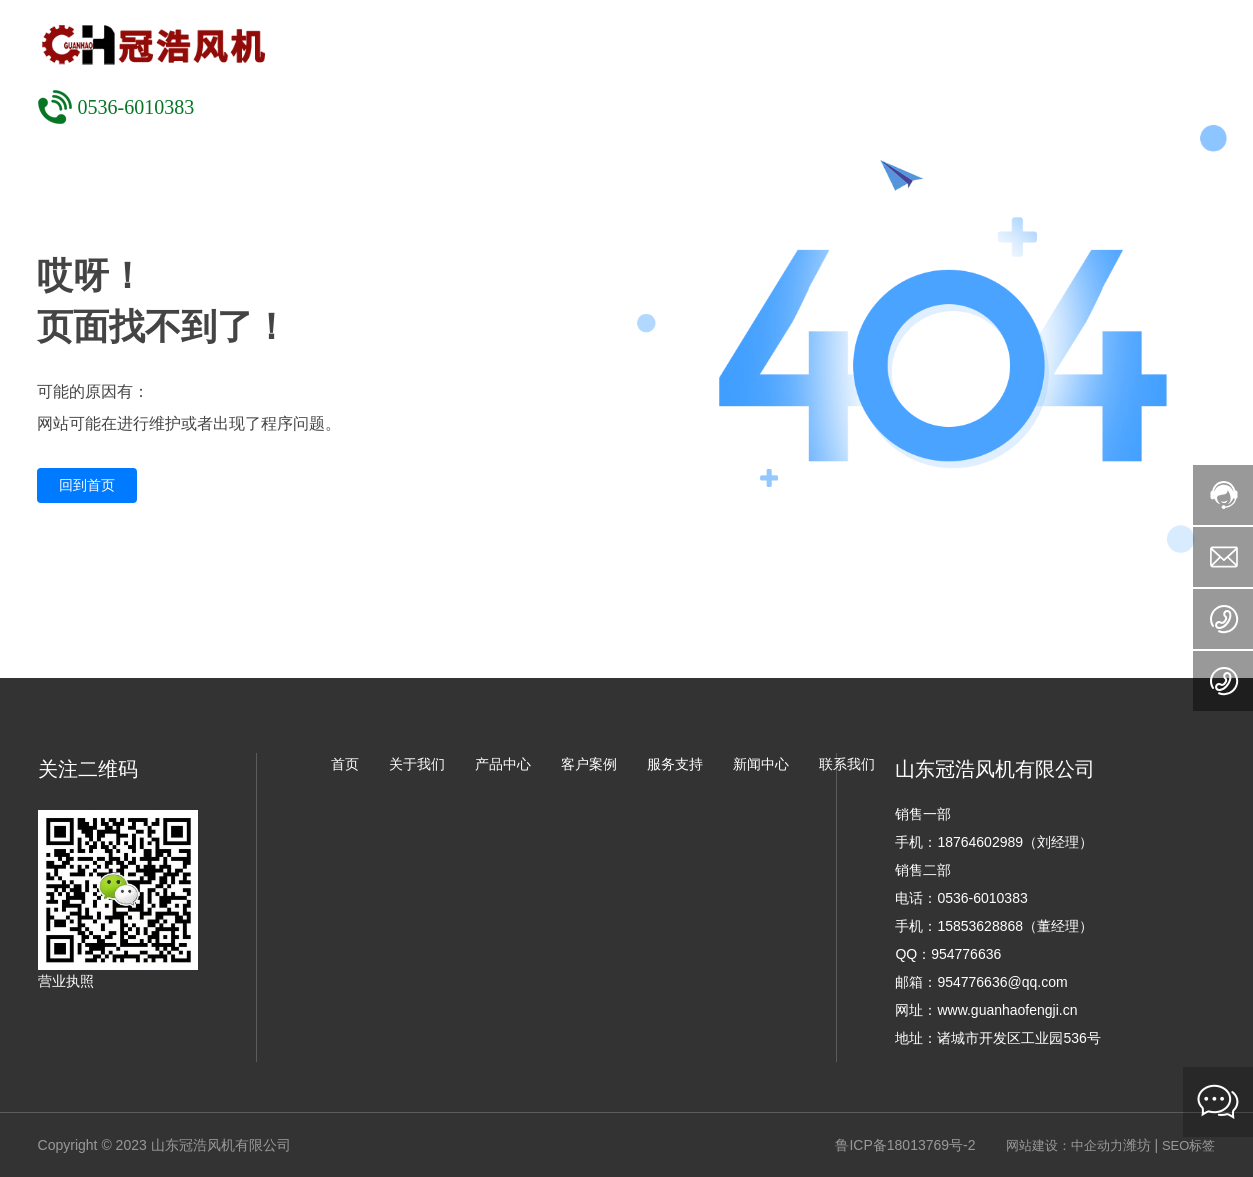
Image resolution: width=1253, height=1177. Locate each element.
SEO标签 (1188, 1145)
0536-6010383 (136, 107)
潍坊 (1137, 1145)
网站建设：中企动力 (1064, 1145)
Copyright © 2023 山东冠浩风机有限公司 (164, 1145)
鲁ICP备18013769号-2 (905, 1145)
